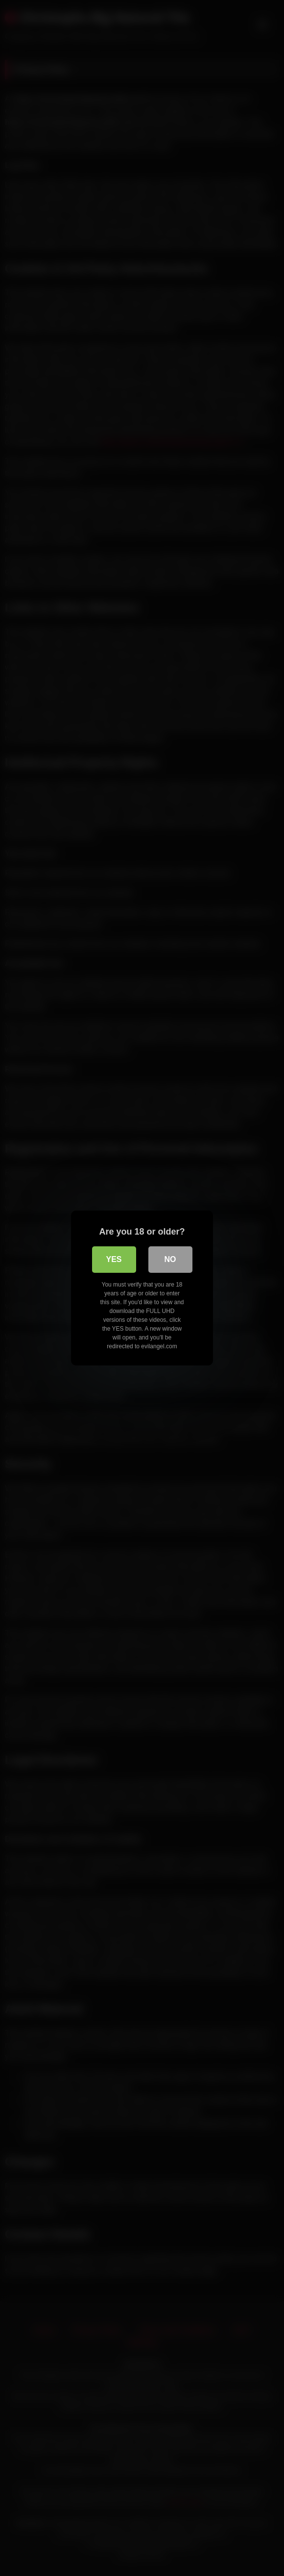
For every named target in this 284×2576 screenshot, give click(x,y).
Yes (113, 1259)
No (170, 1259)
